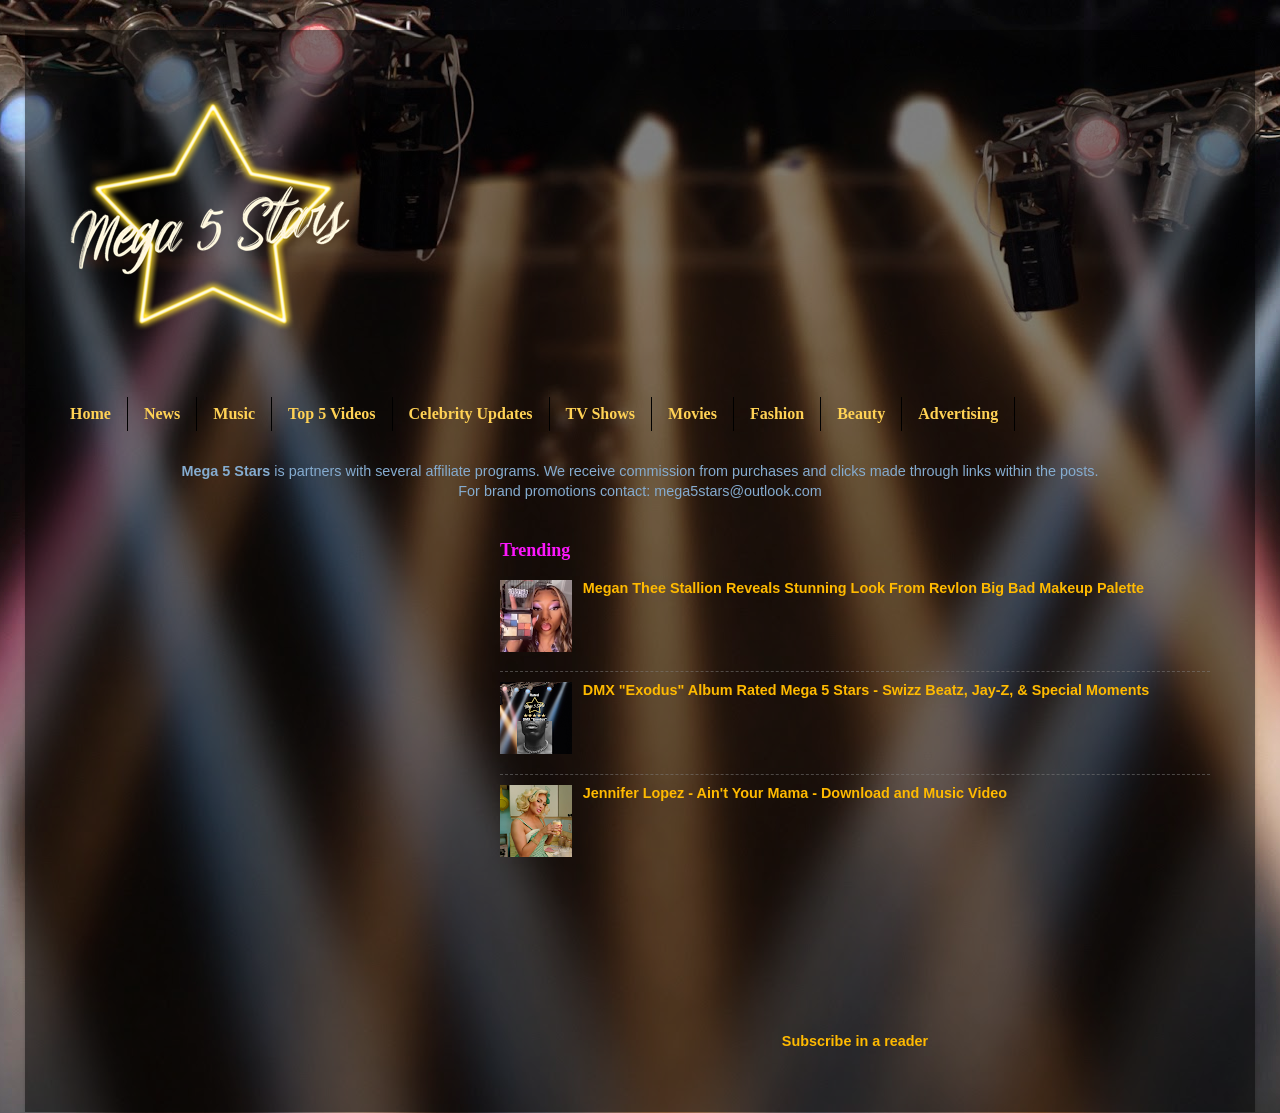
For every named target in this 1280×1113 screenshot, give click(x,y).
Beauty (861, 413)
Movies (692, 413)
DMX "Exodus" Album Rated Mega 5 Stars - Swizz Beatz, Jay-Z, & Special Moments (866, 690)
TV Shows (601, 413)
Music (234, 413)
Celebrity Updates (471, 413)
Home (90, 413)
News (162, 413)
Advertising (958, 413)
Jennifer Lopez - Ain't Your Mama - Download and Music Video (795, 793)
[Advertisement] (864, 951)
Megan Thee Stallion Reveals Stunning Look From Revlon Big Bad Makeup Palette (863, 588)
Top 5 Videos (331, 413)
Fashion (777, 413)
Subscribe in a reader (855, 1041)
